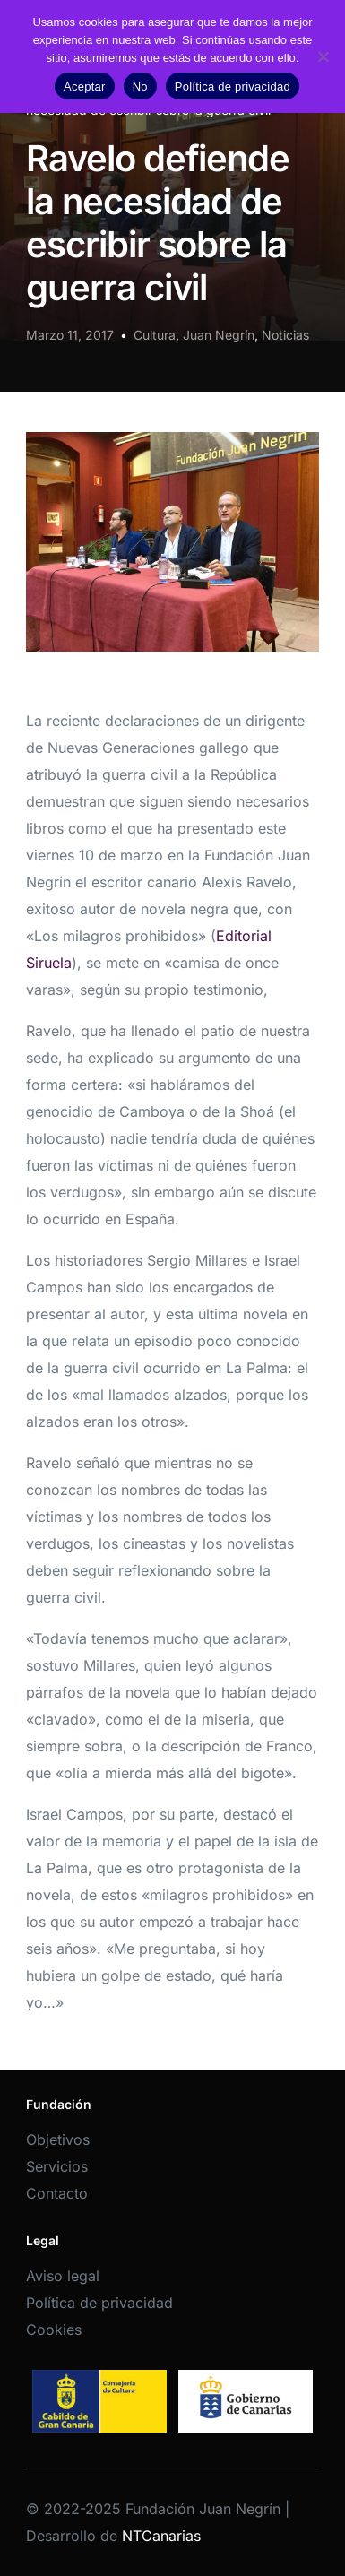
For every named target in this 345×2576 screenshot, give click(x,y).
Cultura (155, 334)
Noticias (285, 334)
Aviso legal (62, 2276)
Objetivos (58, 2139)
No (140, 86)
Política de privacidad (99, 2303)
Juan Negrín (218, 334)
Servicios (57, 2166)
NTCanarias (161, 2536)
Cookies (54, 2329)
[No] (323, 56)
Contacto (57, 2193)
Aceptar (85, 86)
